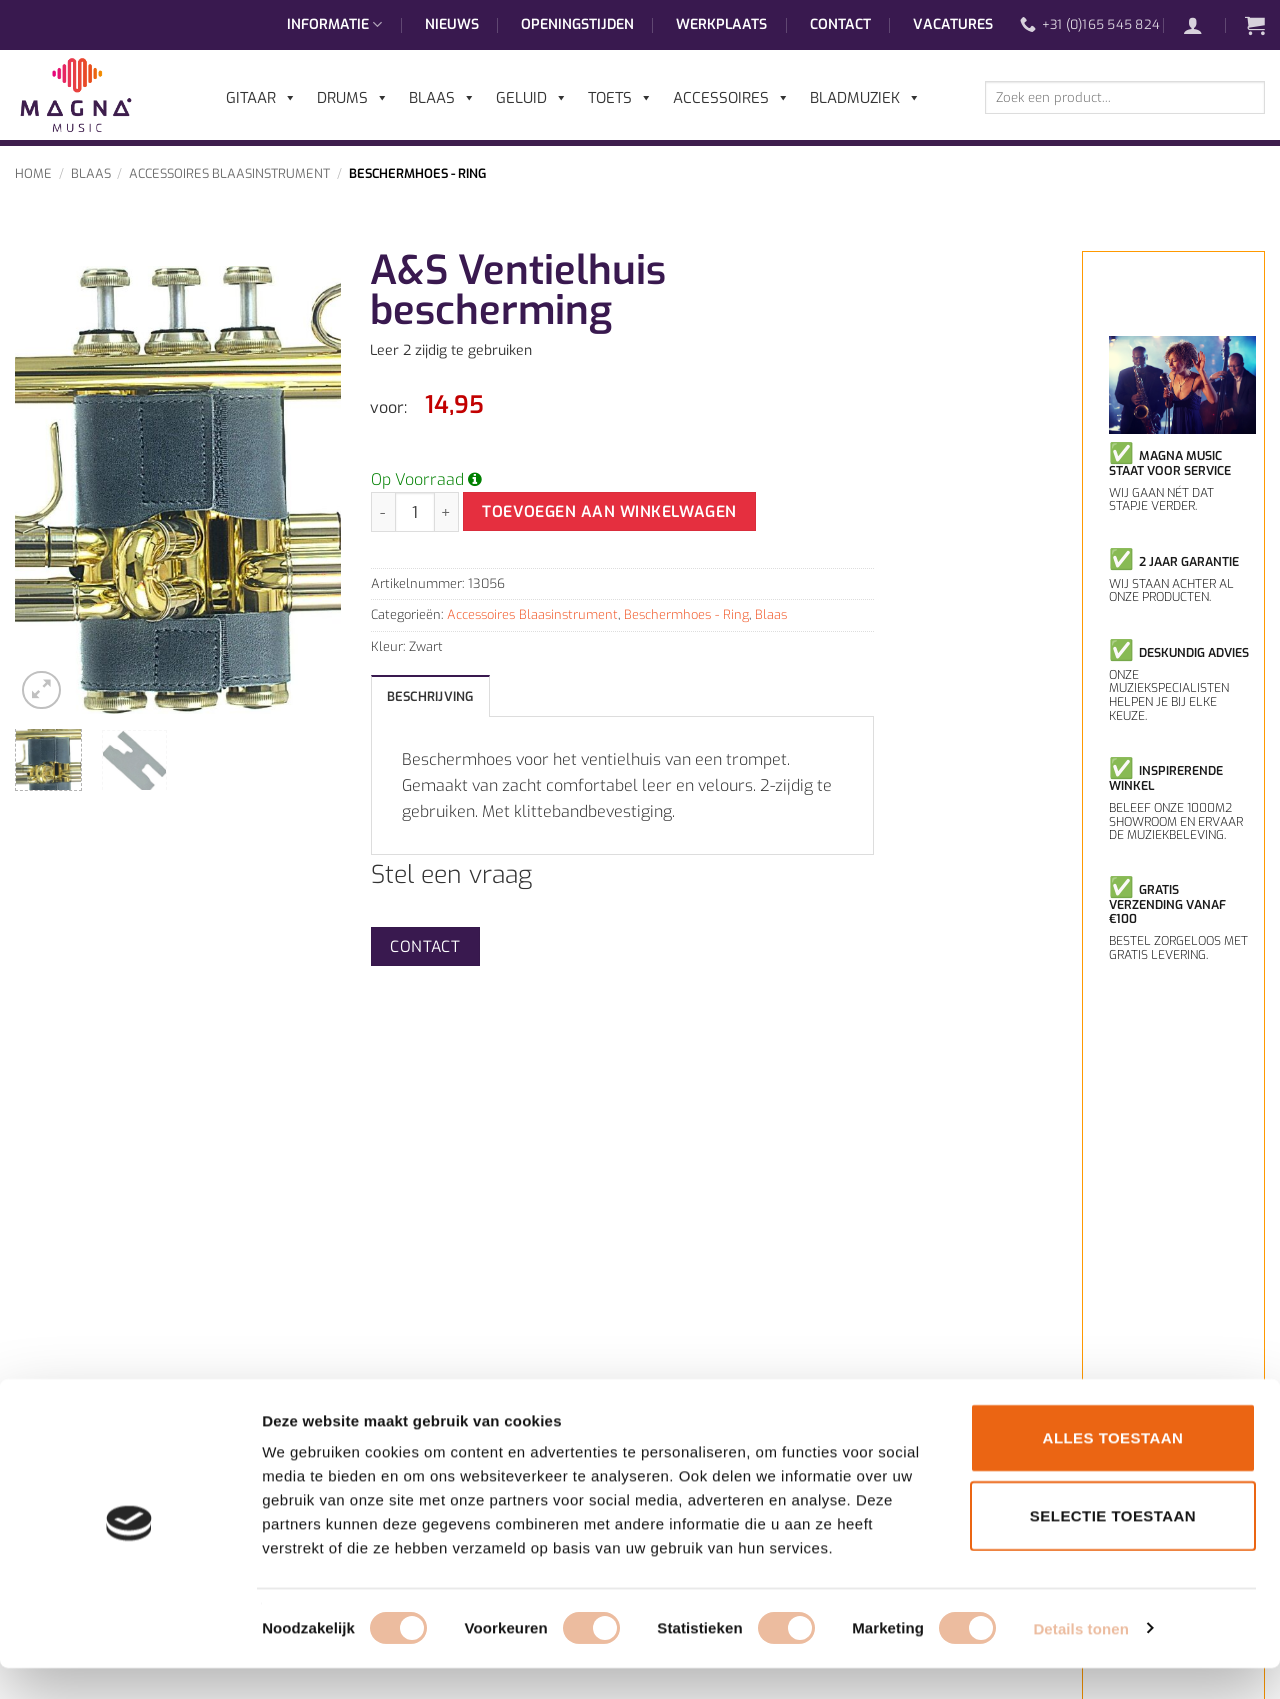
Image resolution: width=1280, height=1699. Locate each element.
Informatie (334, 25)
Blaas (91, 173)
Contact (840, 24)
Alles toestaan (1113, 1468)
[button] (1203, 25)
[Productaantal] (415, 512)
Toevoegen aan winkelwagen (609, 511)
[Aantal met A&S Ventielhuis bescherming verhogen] (447, 512)
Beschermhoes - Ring (417, 173)
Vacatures (953, 24)
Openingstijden (577, 24)
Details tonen (1080, 1659)
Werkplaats (721, 24)
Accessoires (731, 98)
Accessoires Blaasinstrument (229, 173)
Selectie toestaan (1113, 1546)
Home (33, 173)
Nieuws (452, 24)
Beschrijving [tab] (430, 696)
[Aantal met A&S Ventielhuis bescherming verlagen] (383, 512)
